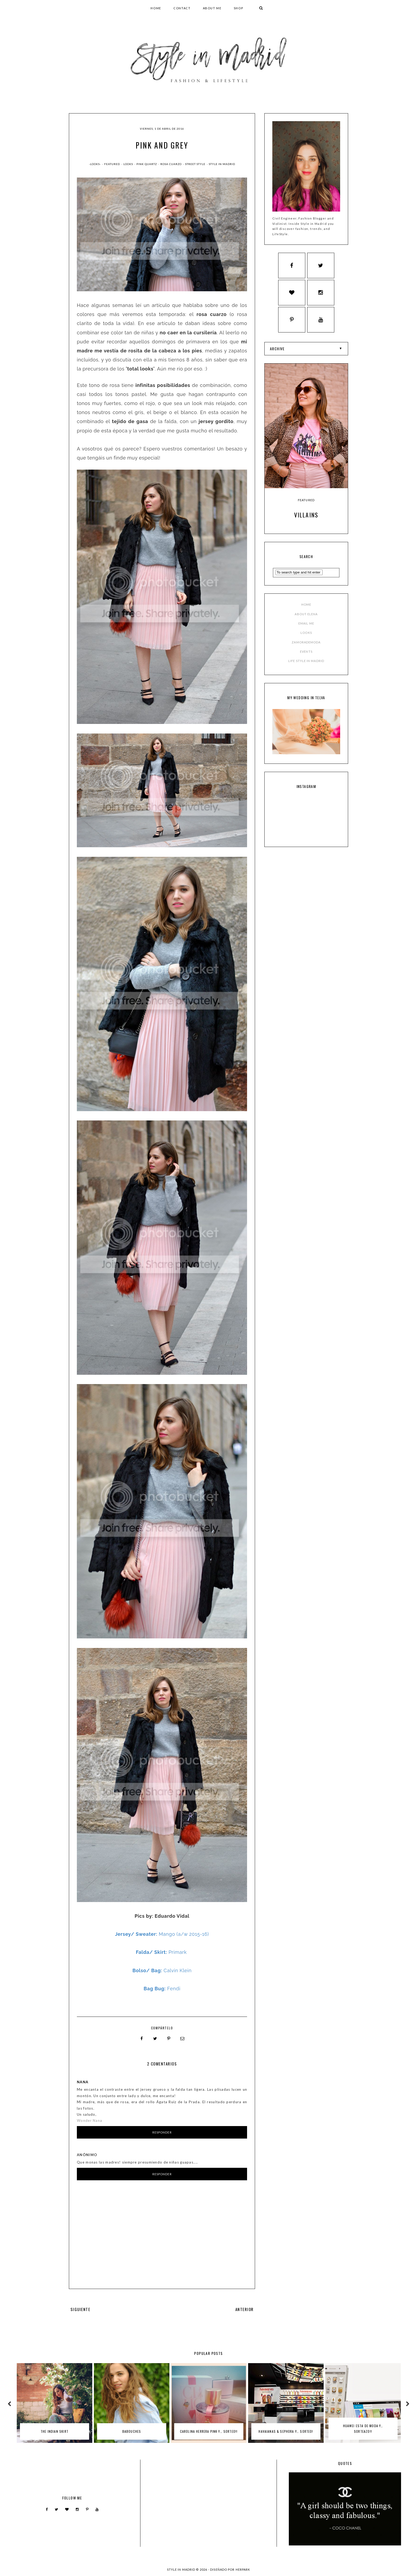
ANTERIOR (244, 2308)
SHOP (238, 8)
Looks (128, 164)
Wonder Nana (89, 2120)
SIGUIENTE (80, 2308)
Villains (306, 517)
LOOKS (306, 635)
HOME (156, 8)
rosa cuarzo (171, 164)
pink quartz (147, 164)
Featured (112, 164)
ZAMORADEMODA (306, 645)
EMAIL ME (306, 626)
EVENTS (306, 654)
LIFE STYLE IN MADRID (306, 663)
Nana (82, 2081)
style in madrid (222, 164)
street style (195, 164)
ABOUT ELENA (306, 616)
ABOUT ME (212, 8)
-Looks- (95, 164)
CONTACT (182, 8)
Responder (162, 2131)
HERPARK (243, 2569)
